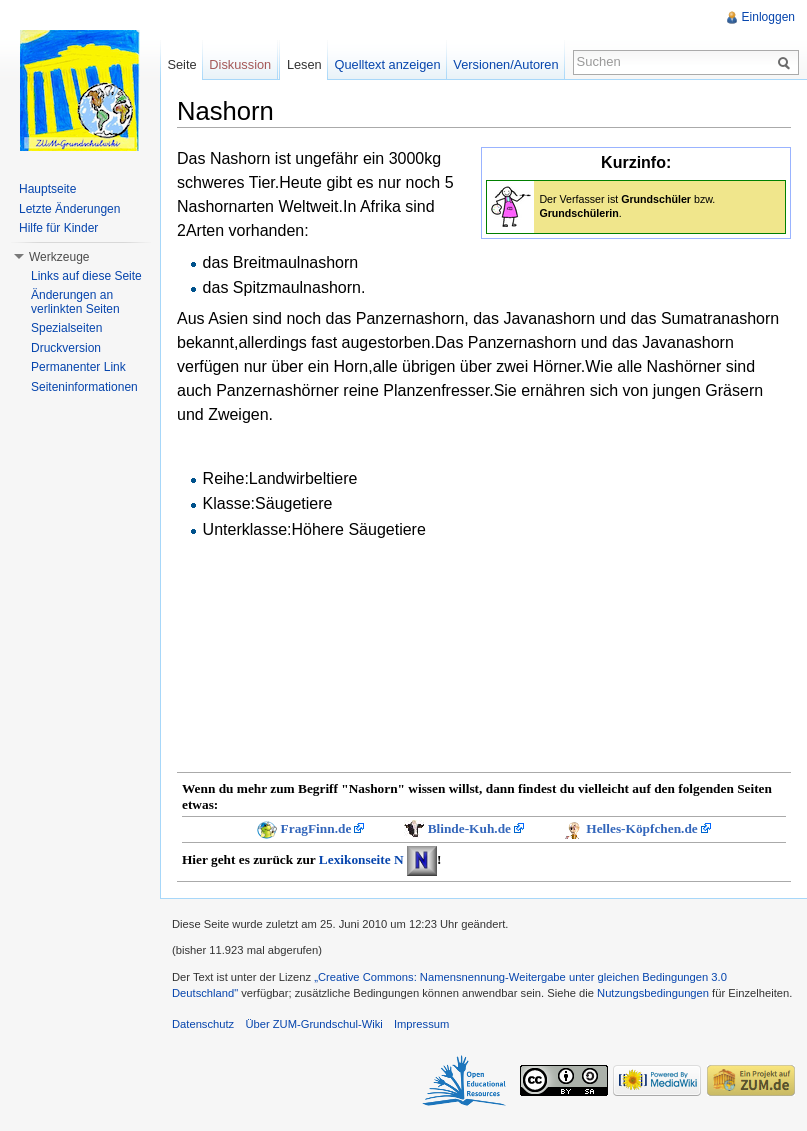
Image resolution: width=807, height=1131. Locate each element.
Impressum (421, 1024)
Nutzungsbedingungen (653, 993)
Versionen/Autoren (505, 64)
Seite (181, 64)
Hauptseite (47, 189)
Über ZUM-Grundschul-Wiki (313, 1024)
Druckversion (66, 348)
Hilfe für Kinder (58, 228)
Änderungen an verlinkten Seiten (75, 302)
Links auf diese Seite (86, 276)
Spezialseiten (66, 328)
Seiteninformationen (84, 387)
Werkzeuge (59, 257)
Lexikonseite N (361, 859)
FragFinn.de (316, 828)
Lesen (304, 64)
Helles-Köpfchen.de (641, 828)
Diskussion (240, 64)
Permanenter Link (78, 367)
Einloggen (768, 17)
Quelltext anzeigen (388, 64)
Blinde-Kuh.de (469, 828)
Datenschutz (203, 1024)
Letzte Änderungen (69, 209)
